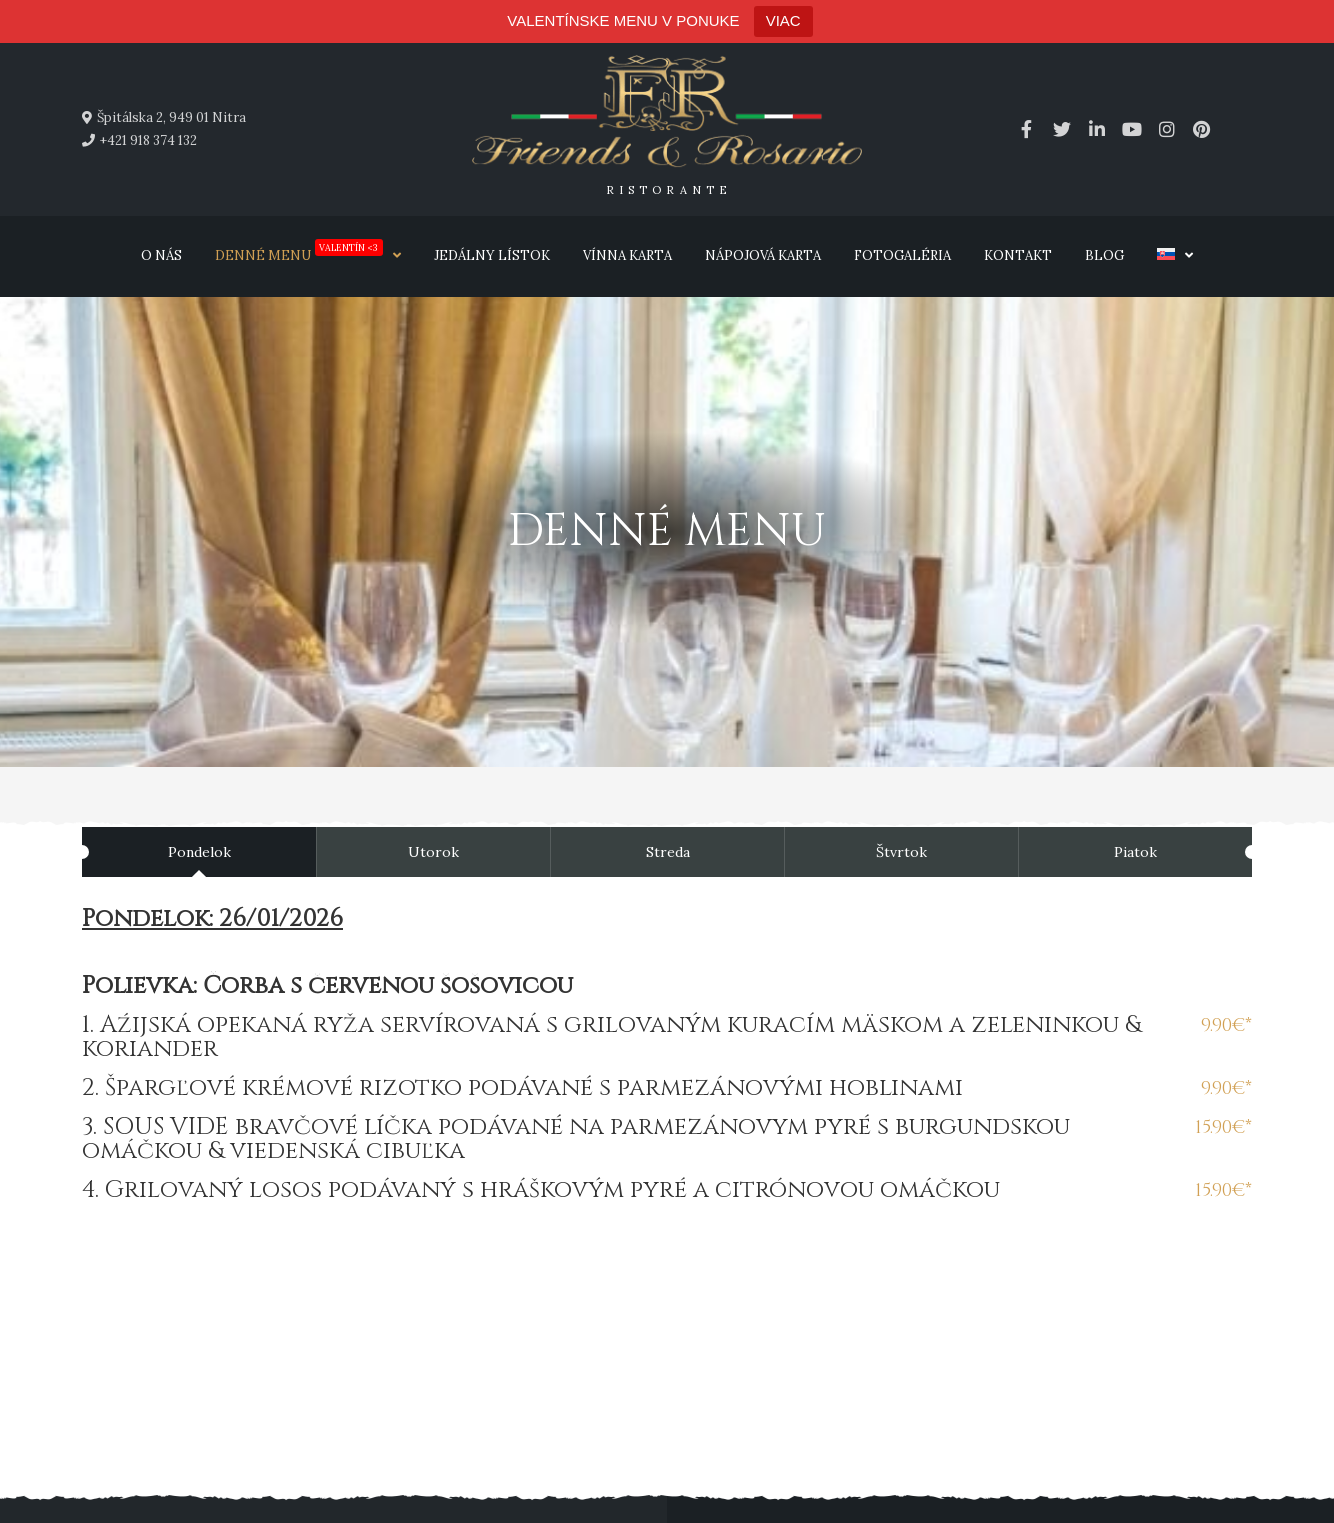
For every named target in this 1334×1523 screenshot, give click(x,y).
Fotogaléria (902, 255)
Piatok (1135, 852)
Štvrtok (901, 852)
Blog (1104, 255)
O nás (161, 255)
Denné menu (299, 251)
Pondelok (199, 852)
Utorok (433, 852)
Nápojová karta (763, 255)
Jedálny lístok (492, 255)
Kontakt (1018, 255)
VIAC (783, 20)
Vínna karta (627, 255)
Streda (668, 852)
